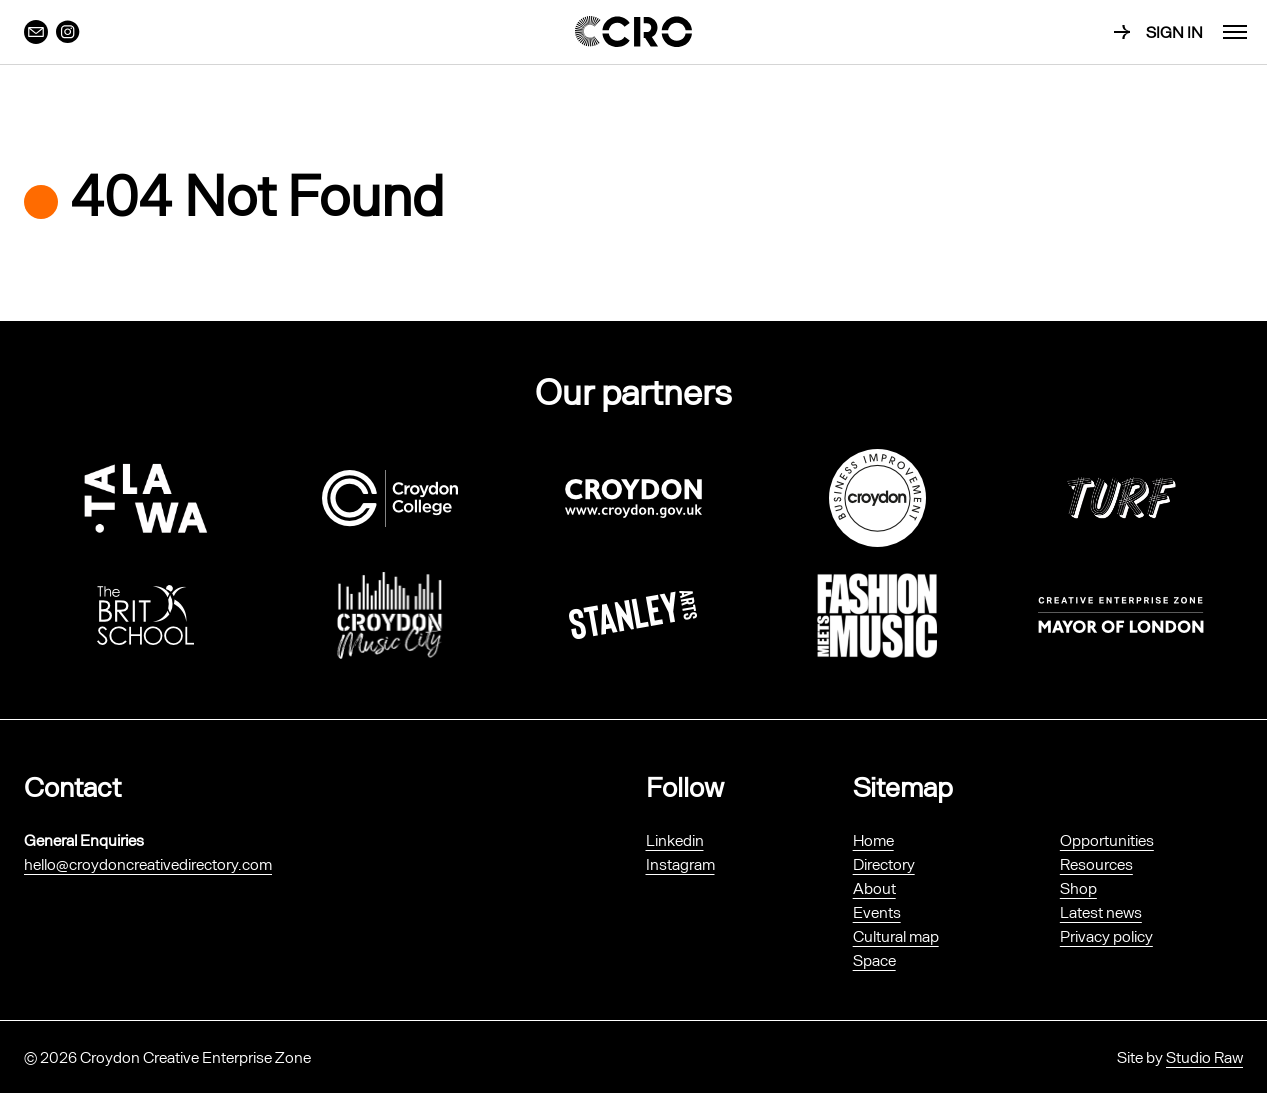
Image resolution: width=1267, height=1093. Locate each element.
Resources (1096, 863)
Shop (1078, 887)
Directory (884, 863)
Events (877, 911)
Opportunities (1107, 839)
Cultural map (896, 935)
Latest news (1101, 911)
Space (874, 959)
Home (873, 839)
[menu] (1235, 32)
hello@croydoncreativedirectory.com (148, 863)
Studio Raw (1204, 1056)
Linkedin (675, 839)
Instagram (680, 863)
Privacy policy (1106, 935)
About (874, 887)
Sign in (1174, 31)
